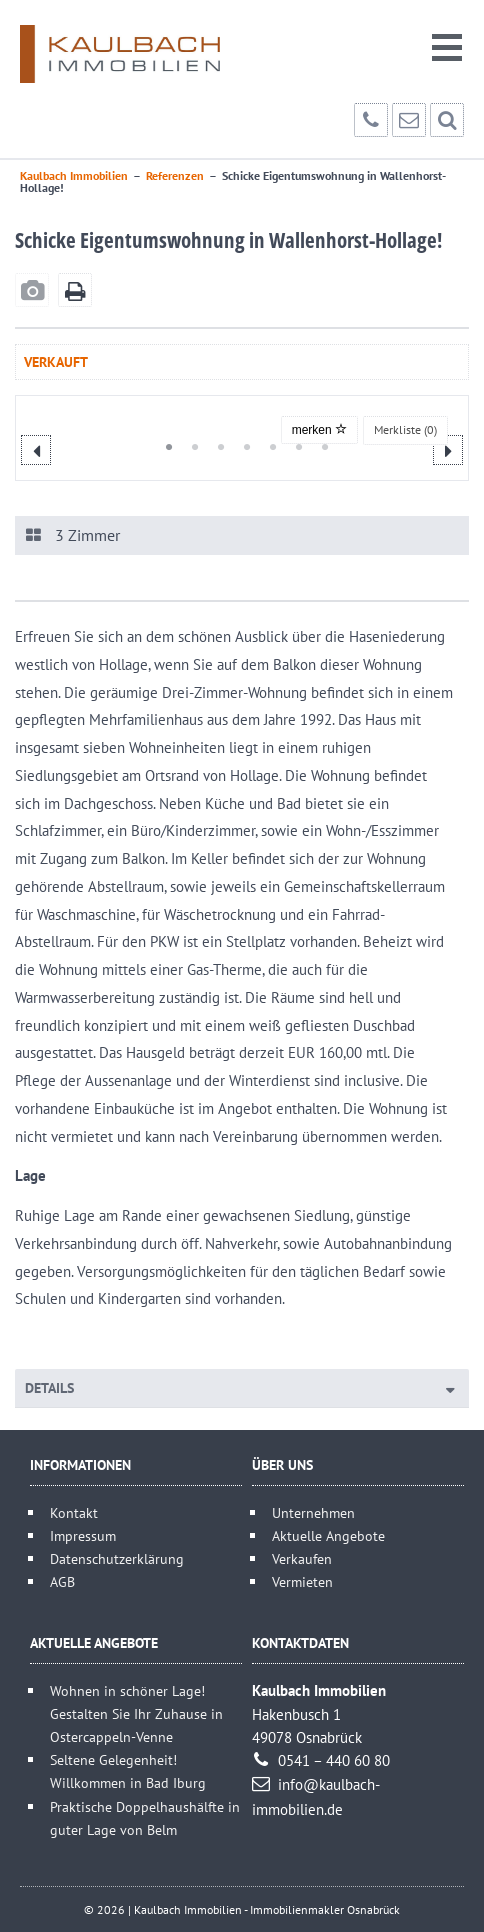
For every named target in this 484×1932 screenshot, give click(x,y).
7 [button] (317, 447)
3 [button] (213, 447)
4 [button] (239, 447)
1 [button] (161, 447)
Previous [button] (36, 450)
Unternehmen (313, 1512)
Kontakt (74, 1512)
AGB (62, 1581)
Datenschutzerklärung (117, 1558)
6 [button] (291, 447)
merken (319, 430)
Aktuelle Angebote (328, 1535)
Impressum (83, 1535)
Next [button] (448, 450)
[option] (243, 413)
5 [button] (265, 447)
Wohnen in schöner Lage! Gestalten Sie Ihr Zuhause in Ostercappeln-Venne (136, 1713)
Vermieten (302, 1581)
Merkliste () (405, 429)
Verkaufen (302, 1558)
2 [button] (187, 447)
